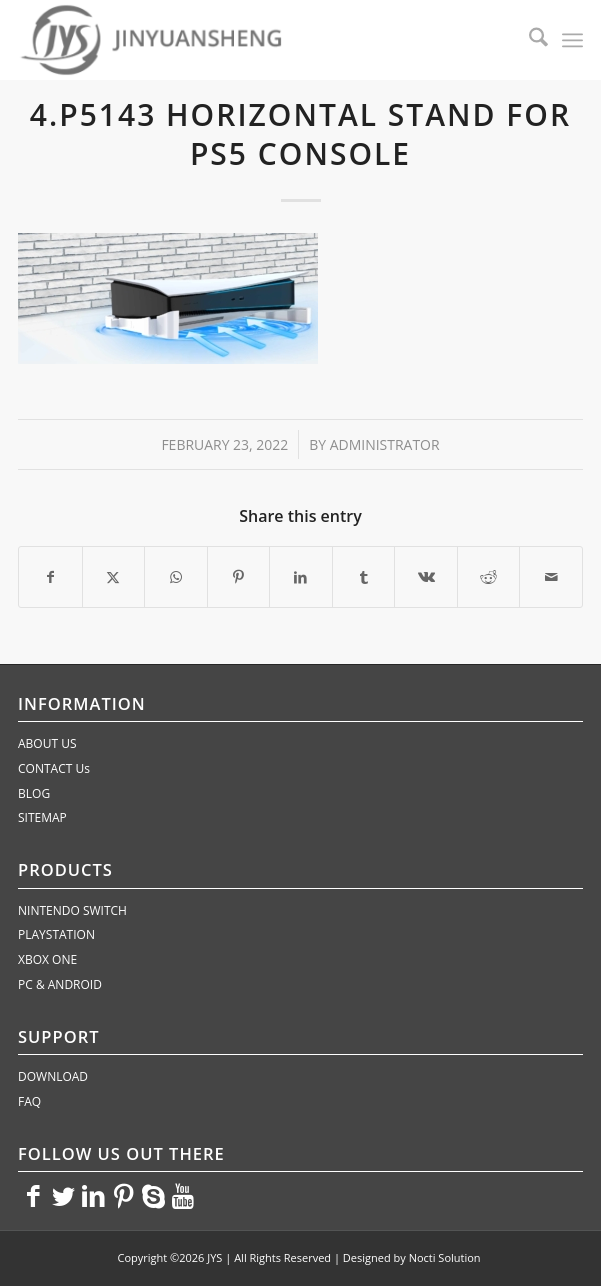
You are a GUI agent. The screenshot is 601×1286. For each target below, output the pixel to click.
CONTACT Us (54, 768)
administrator (385, 444)
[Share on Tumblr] (364, 577)
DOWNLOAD (53, 1076)
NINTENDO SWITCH (72, 910)
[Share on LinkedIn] (301, 577)
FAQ (29, 1101)
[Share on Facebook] (50, 577)
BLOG (34, 793)
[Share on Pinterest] (239, 577)
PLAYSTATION (56, 934)
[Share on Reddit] (489, 577)
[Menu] (572, 40)
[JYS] (244, 40)
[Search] (528, 40)
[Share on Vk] (426, 577)
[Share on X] (114, 577)
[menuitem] (528, 40)
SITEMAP (42, 817)
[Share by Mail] (551, 577)
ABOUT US (47, 743)
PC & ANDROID (60, 984)
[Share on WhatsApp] (176, 577)
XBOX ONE (47, 959)
